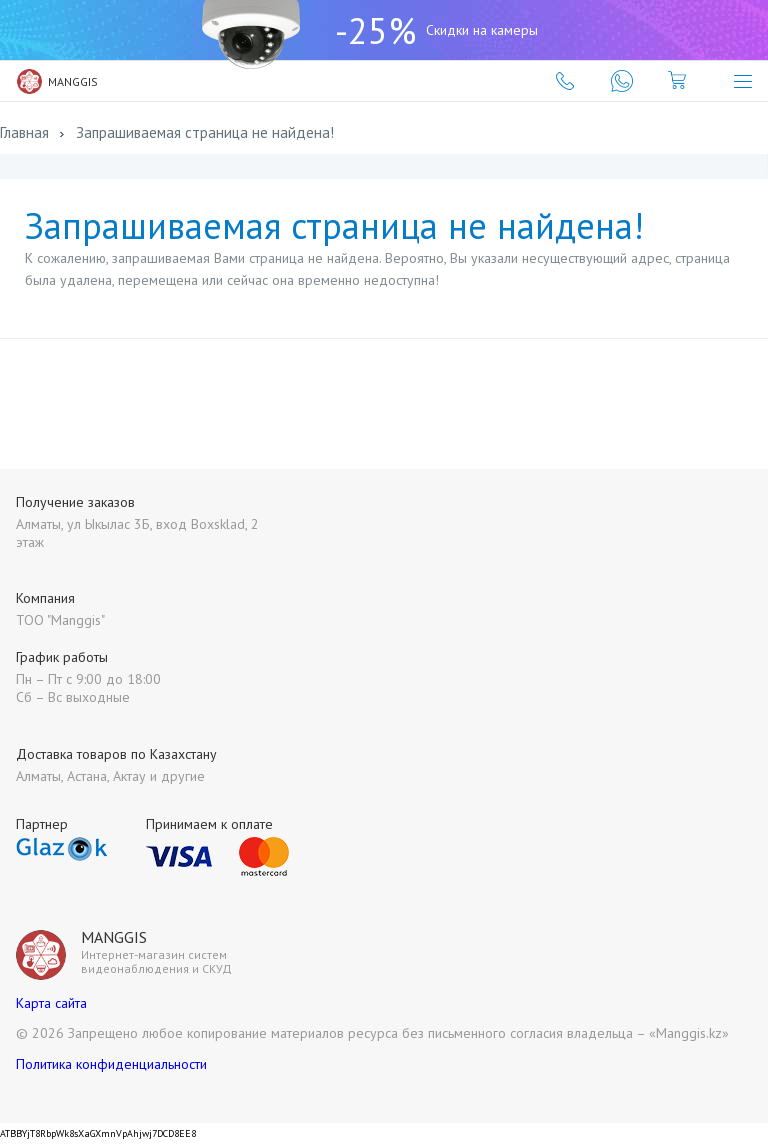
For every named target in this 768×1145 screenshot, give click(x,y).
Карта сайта (51, 1003)
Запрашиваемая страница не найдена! (205, 132)
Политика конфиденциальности (111, 1064)
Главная (24, 132)
